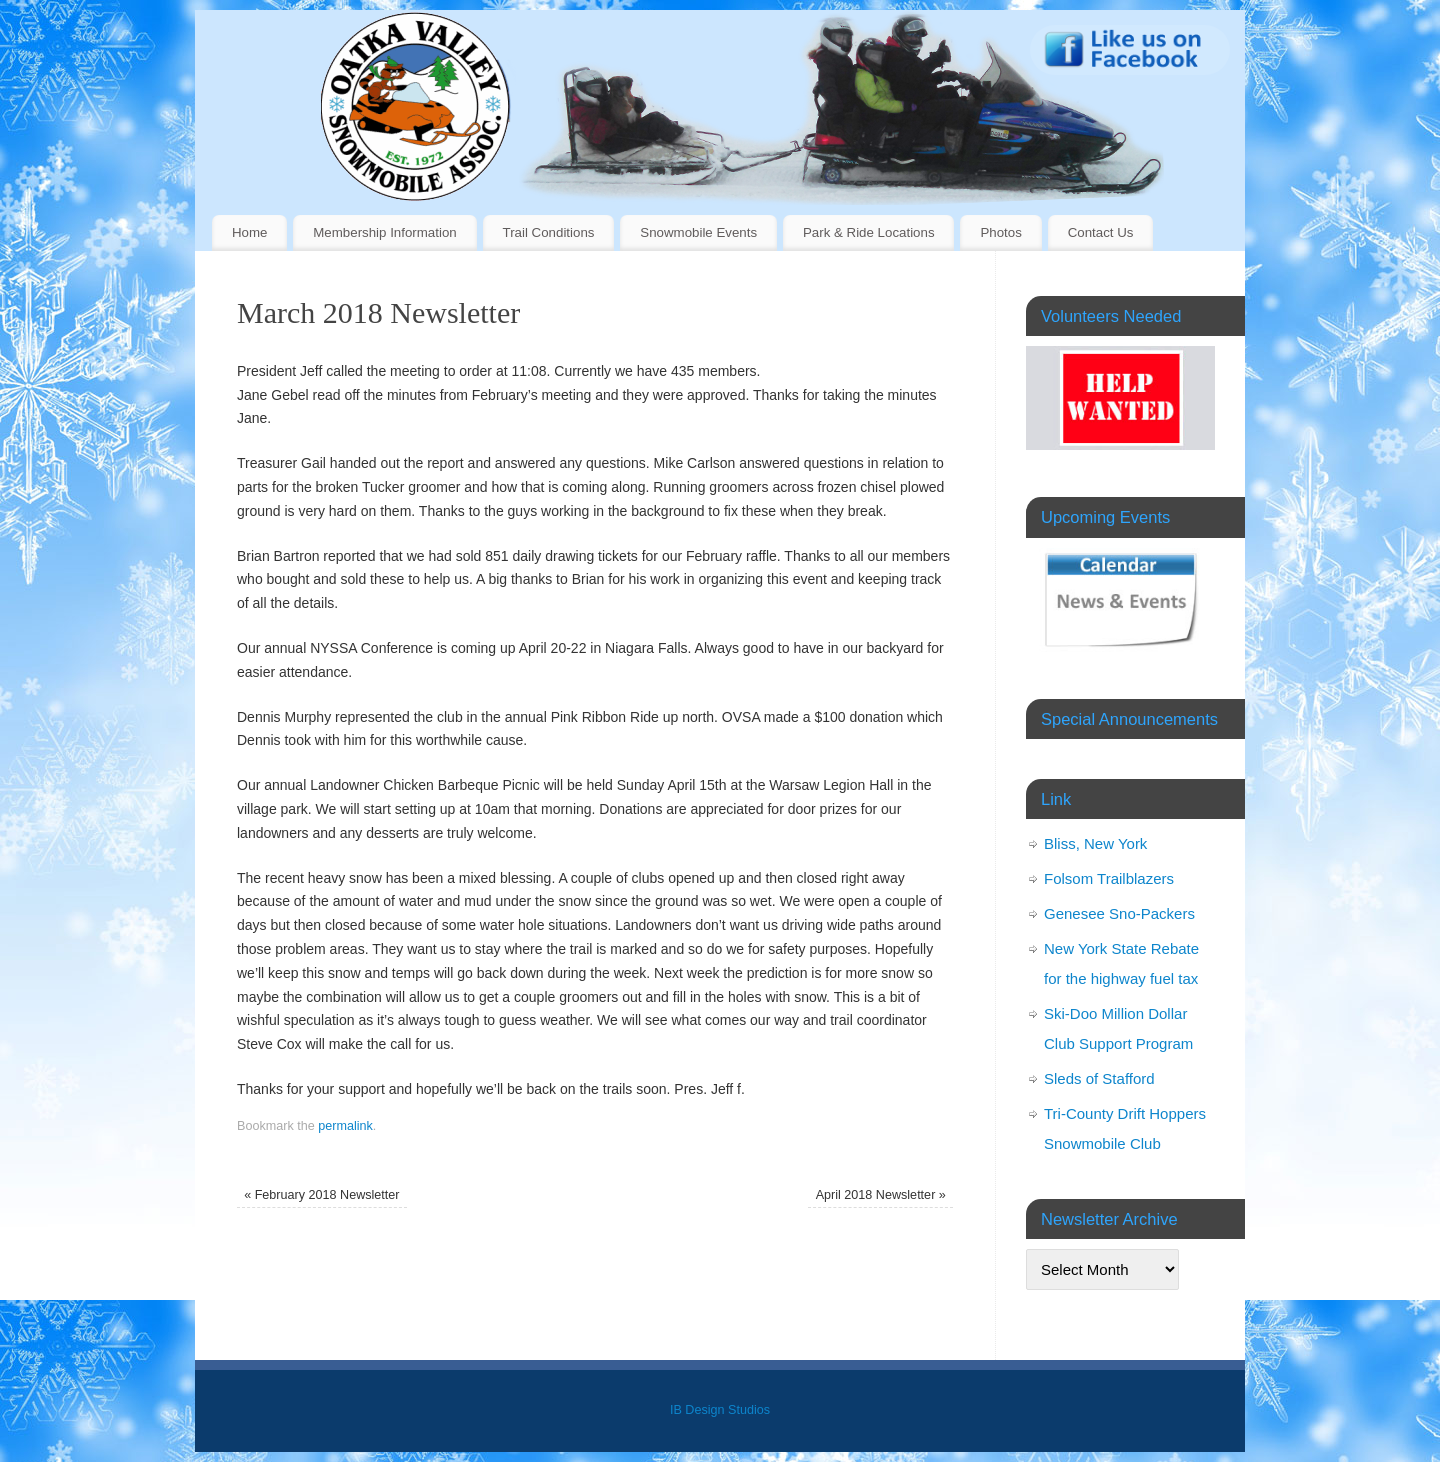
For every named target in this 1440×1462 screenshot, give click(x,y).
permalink (345, 1126)
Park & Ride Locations (869, 232)
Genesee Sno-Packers (1119, 913)
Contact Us (1101, 232)
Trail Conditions (549, 232)
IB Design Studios (720, 1410)
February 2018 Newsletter (321, 1195)
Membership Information (384, 232)
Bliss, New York (1095, 843)
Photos (1000, 232)
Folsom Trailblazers (1109, 878)
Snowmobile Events (698, 232)
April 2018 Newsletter (881, 1195)
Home (249, 232)
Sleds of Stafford (1099, 1078)
